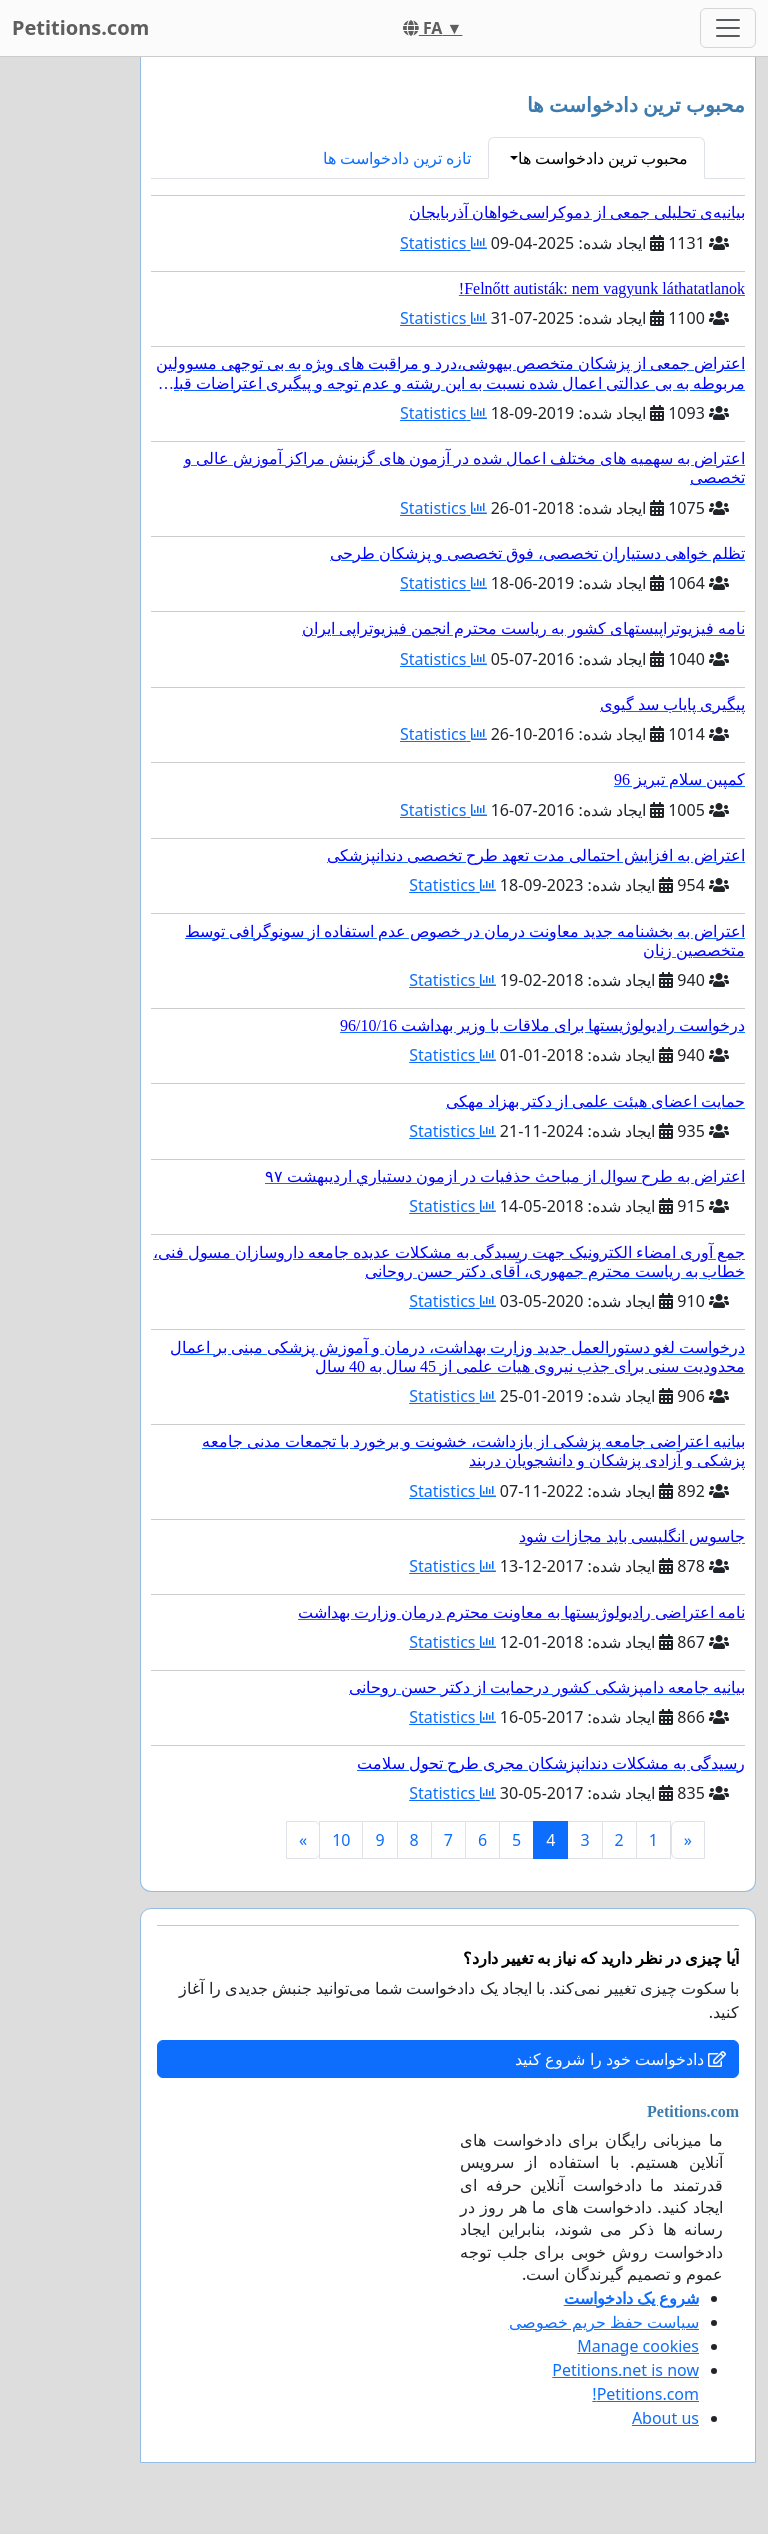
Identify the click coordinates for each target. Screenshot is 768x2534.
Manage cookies (638, 2346)
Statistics (443, 243)
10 (341, 1840)
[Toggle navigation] (728, 28)
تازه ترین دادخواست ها (397, 158)
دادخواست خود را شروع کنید (620, 2059)
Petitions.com (80, 27)
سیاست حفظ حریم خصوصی (604, 2322)
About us (665, 2418)
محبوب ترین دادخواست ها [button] (603, 158)
